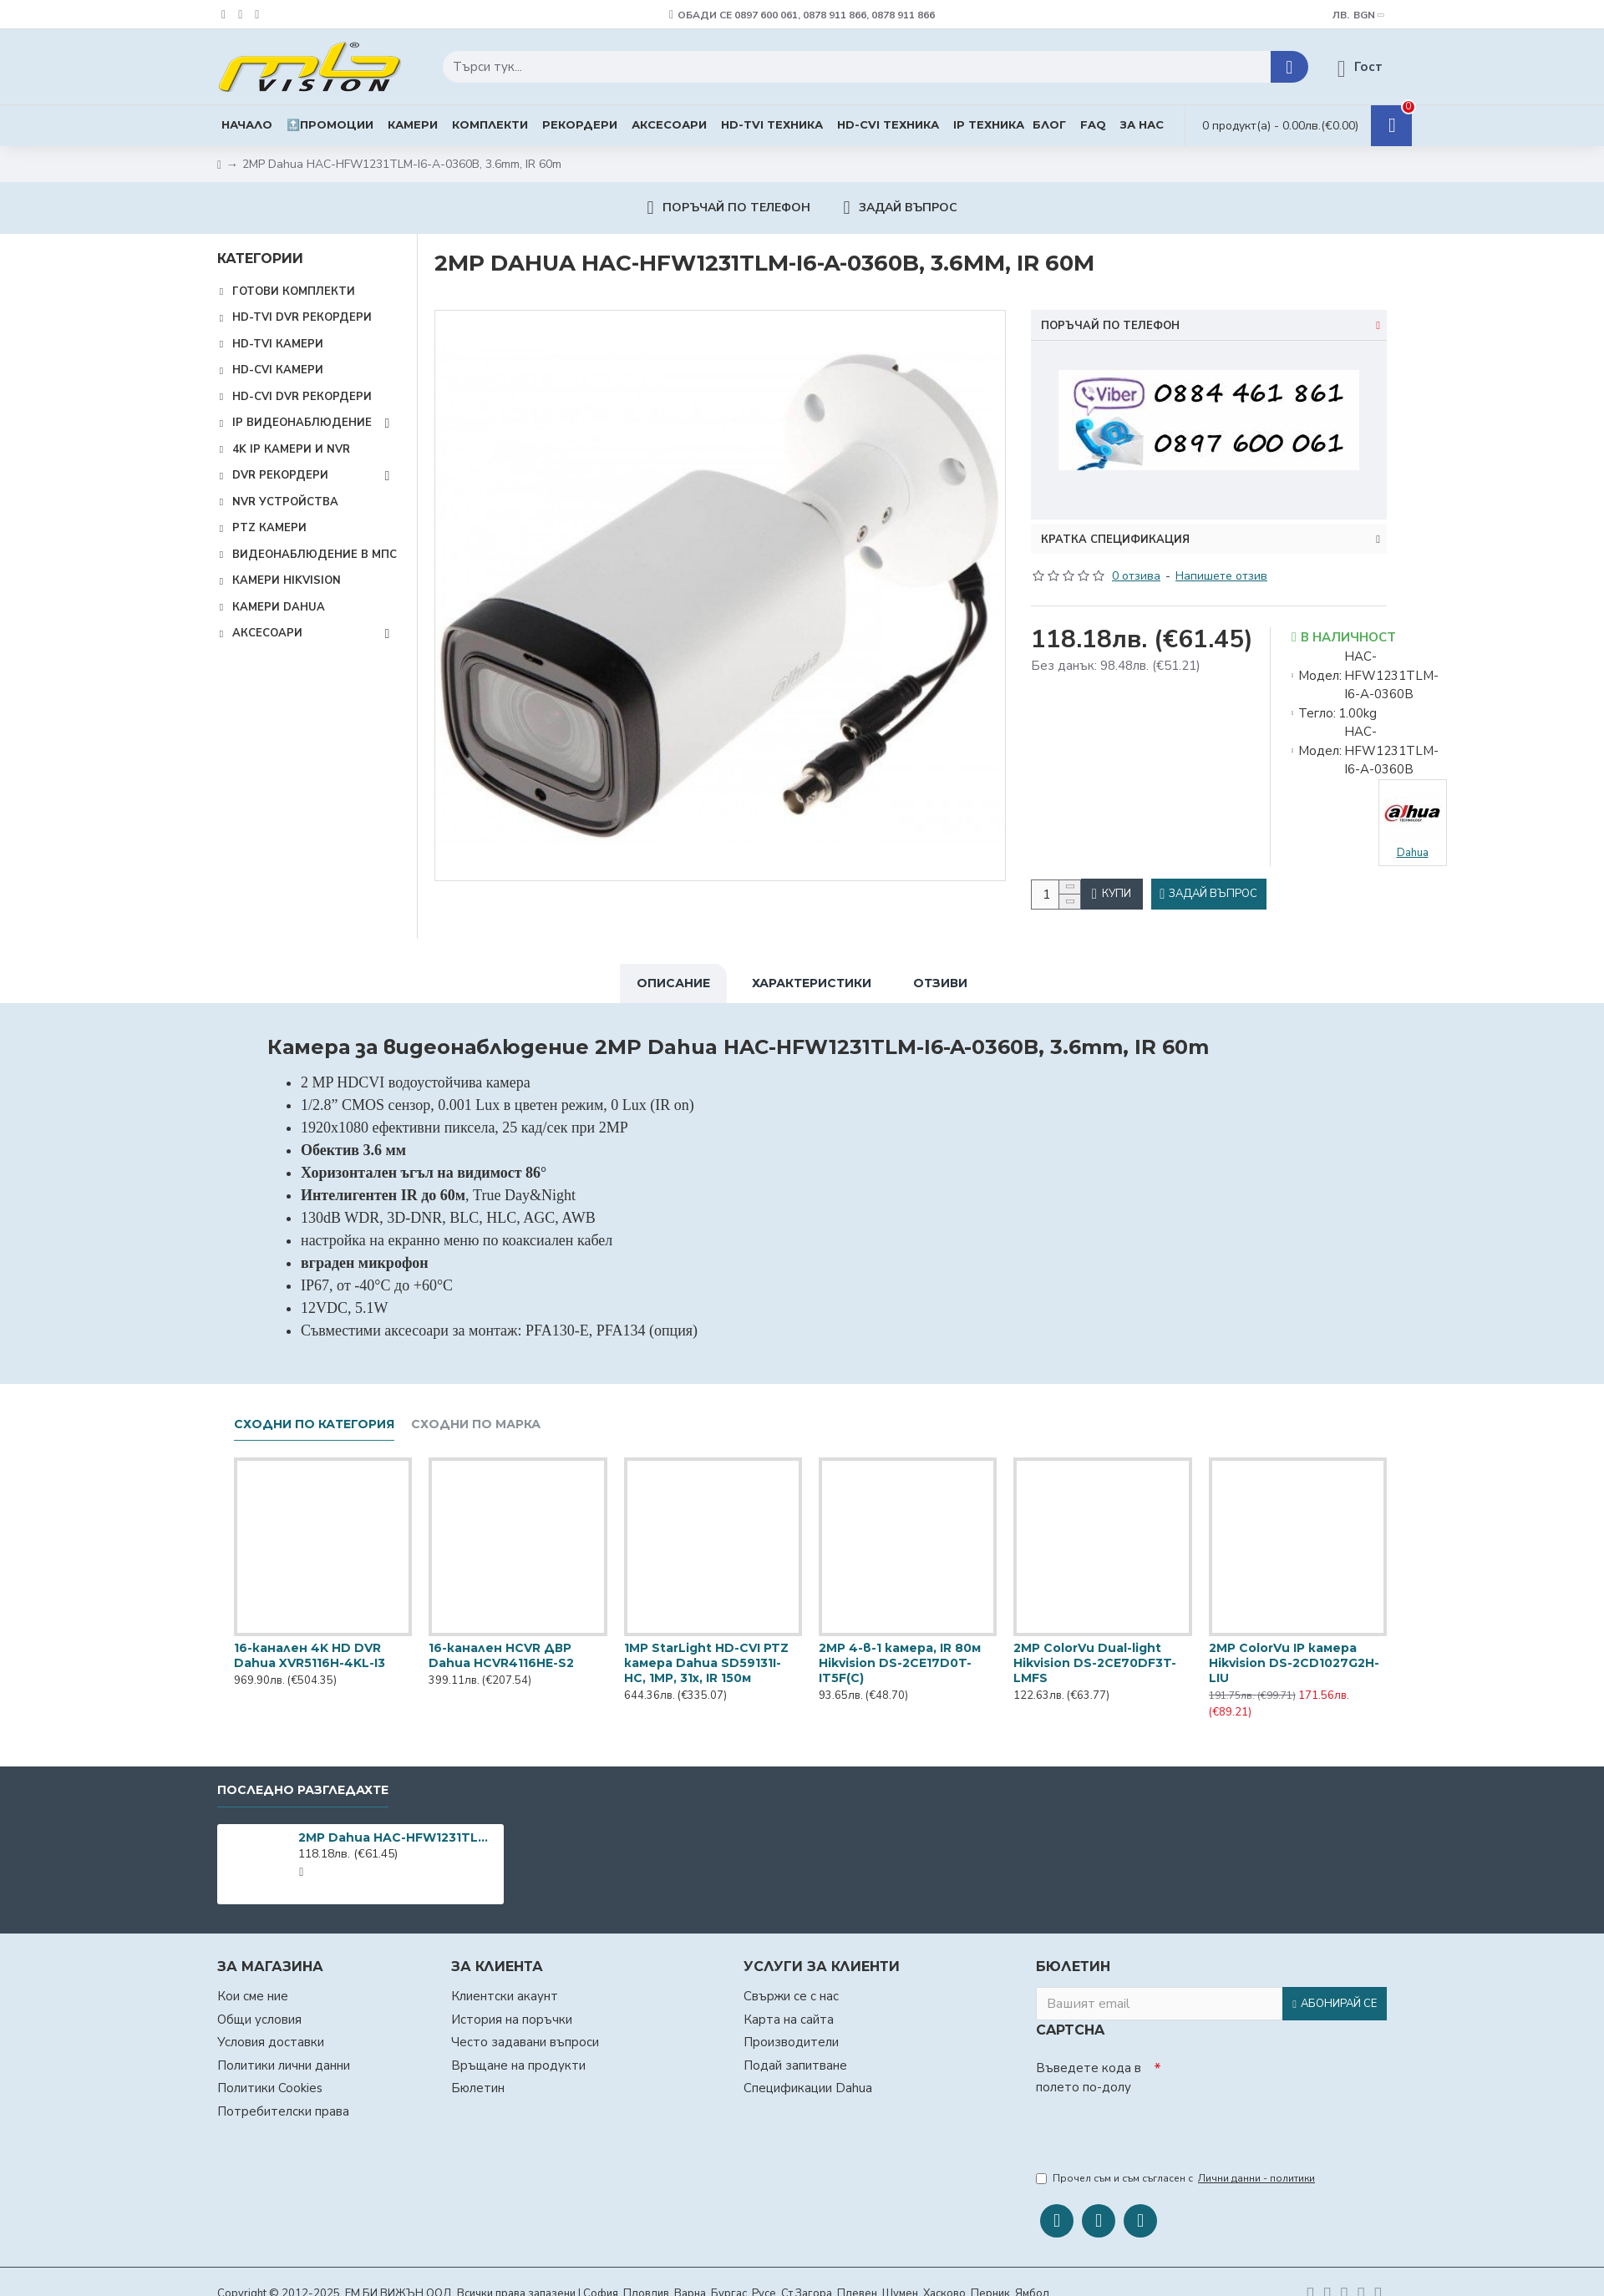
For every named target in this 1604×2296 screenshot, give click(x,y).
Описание (673, 974)
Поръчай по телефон (1110, 325)
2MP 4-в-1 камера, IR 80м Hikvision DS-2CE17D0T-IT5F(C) (900, 1654)
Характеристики (811, 974)
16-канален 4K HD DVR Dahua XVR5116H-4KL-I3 (309, 1647)
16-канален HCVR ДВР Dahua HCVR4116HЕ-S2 (501, 1647)
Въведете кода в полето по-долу (1088, 2069)
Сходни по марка (476, 1416)
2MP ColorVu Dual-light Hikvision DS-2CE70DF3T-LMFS (1094, 1654)
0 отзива (1136, 556)
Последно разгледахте (302, 1782)
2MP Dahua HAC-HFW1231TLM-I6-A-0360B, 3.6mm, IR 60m (397, 1829)
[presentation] (1153, 2122)
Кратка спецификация (1115, 519)
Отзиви (940, 974)
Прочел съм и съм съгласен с (1176, 2174)
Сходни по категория (314, 1416)
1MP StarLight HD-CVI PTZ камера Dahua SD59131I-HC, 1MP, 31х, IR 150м (706, 1654)
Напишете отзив (1221, 556)
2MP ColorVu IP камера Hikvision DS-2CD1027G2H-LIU (1294, 1654)
